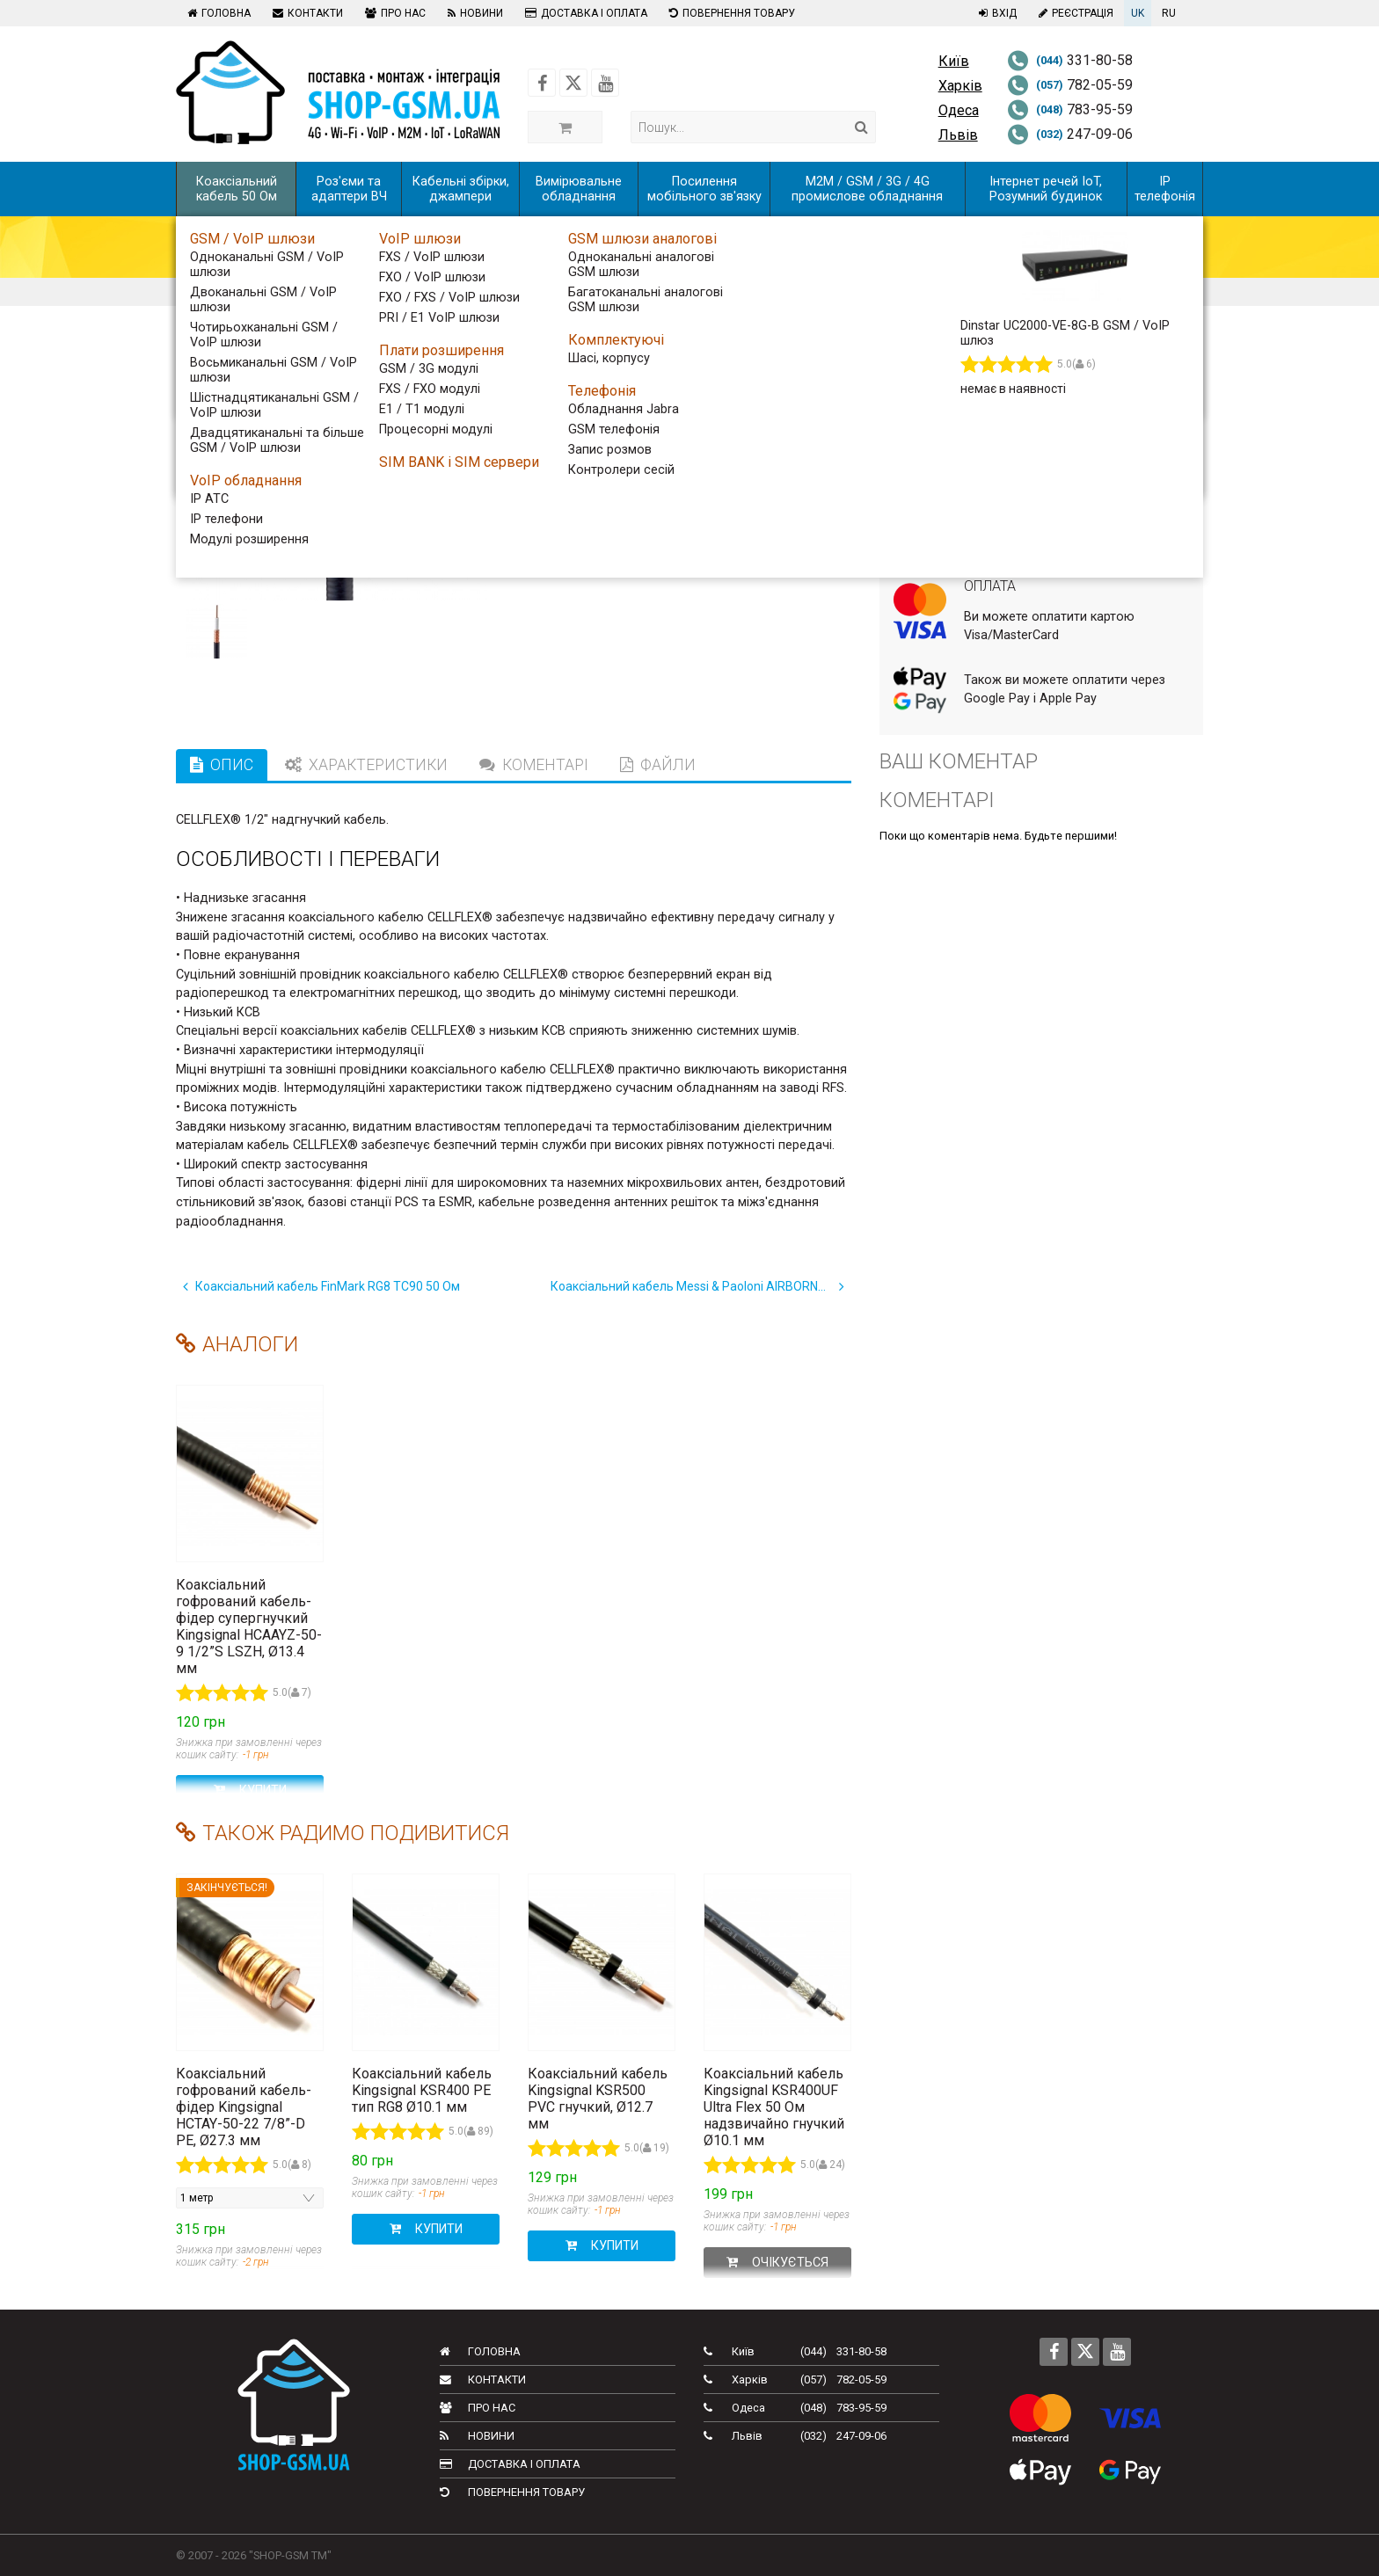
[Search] (861, 127)
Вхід (995, 13)
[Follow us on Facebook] (542, 83)
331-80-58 (1070, 60)
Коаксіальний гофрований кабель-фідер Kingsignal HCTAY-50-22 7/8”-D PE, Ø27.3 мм (243, 2107)
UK (1137, 13)
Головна (217, 13)
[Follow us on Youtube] (605, 83)
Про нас (393, 13)
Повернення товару (730, 13)
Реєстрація (1073, 13)
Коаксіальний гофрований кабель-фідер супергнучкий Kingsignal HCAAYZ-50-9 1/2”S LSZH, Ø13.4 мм (249, 1626)
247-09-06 (1070, 134)
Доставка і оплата (584, 13)
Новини (473, 13)
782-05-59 (1070, 85)
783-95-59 (1070, 109)
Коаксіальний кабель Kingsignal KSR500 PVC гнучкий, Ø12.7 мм (598, 2098)
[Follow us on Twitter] (573, 83)
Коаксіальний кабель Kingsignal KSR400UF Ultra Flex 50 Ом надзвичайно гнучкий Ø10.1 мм (774, 2107)
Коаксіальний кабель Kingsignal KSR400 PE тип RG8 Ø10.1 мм (422, 2090)
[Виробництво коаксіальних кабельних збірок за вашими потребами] (1057, 374)
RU (1169, 13)
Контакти (305, 13)
